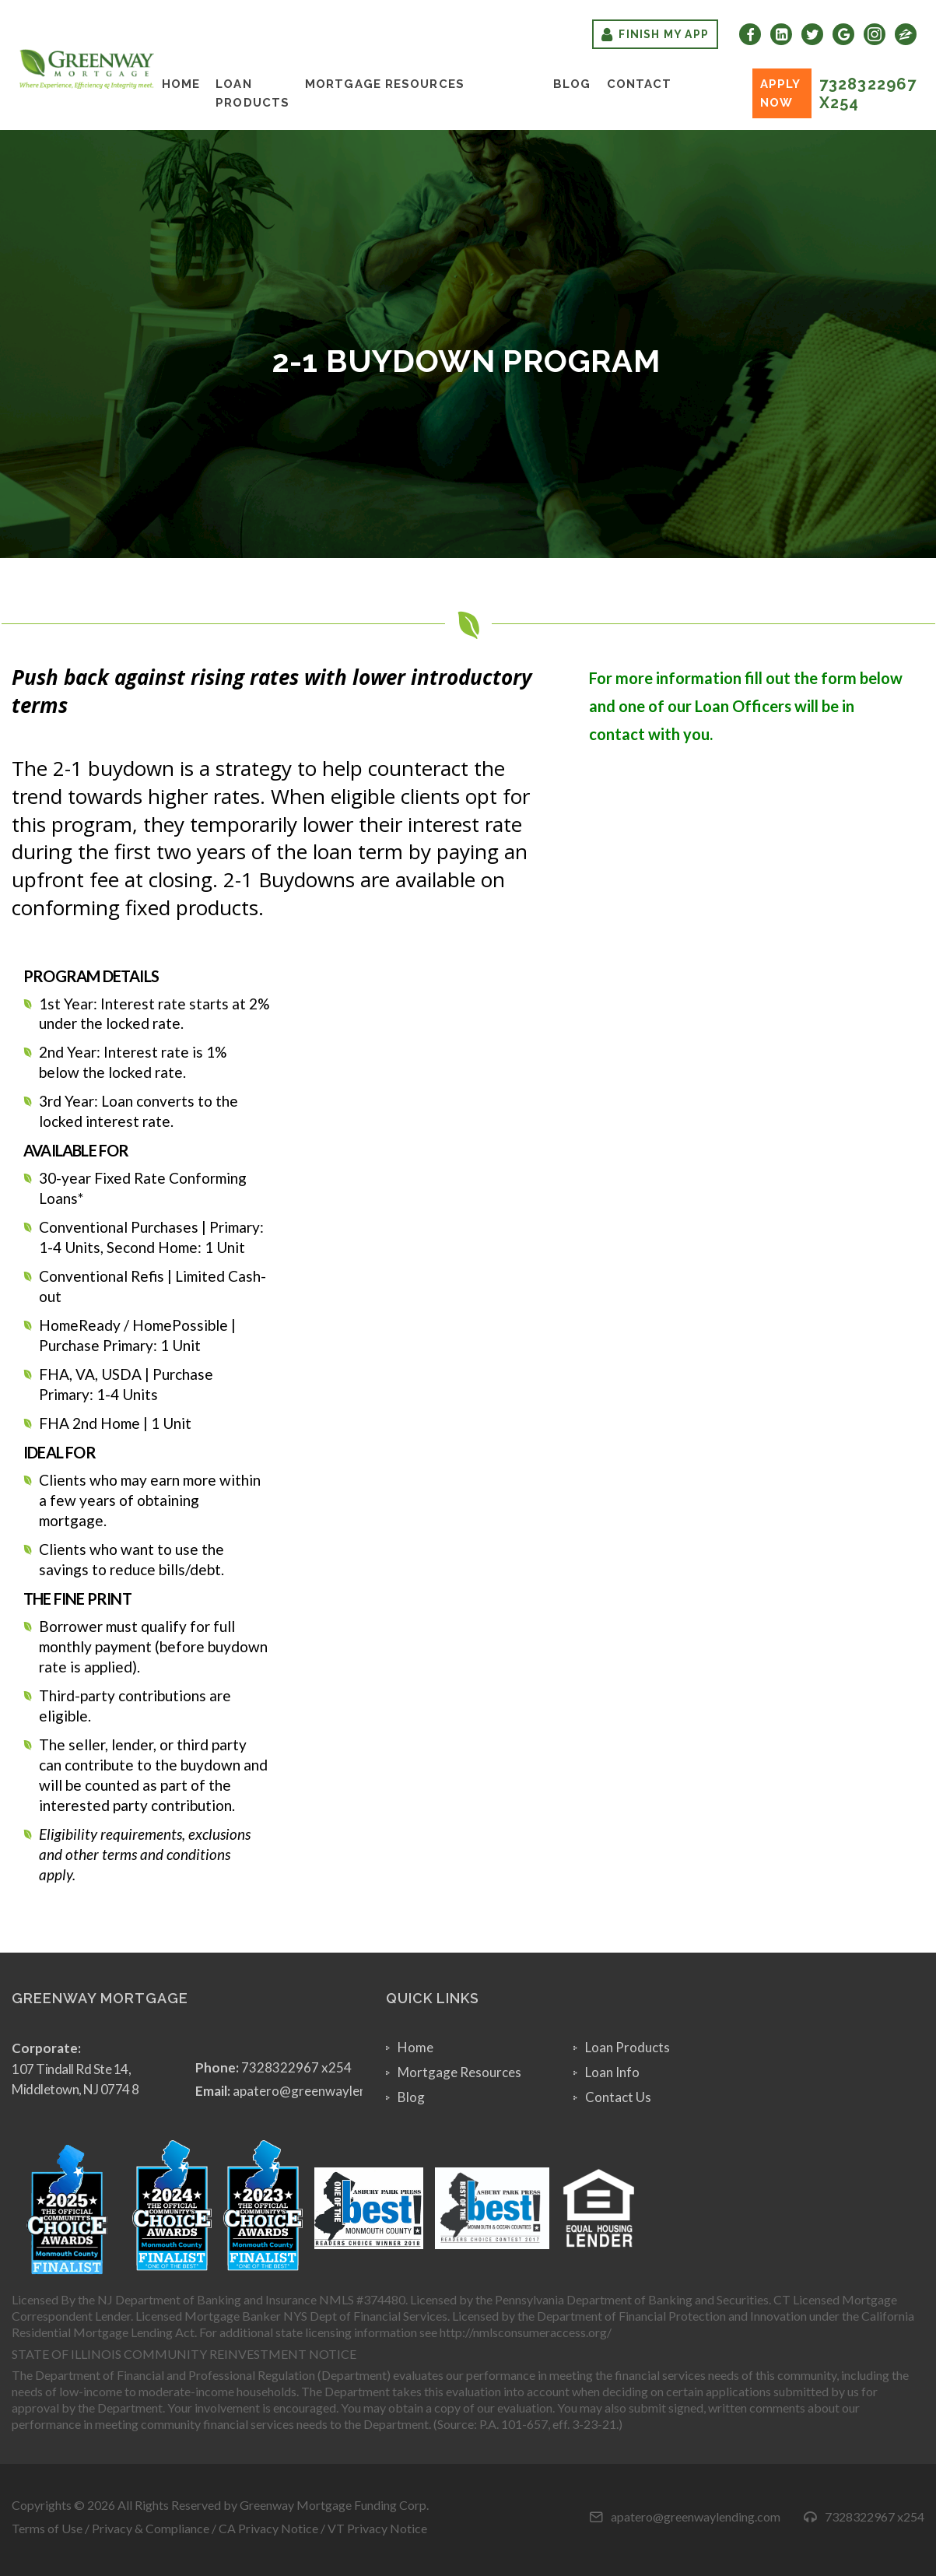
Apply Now (780, 93)
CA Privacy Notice (268, 2528)
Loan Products (252, 93)
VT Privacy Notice (377, 2528)
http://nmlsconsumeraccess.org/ (526, 2332)
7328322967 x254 (868, 93)
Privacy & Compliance (150, 2528)
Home (181, 84)
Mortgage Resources (384, 84)
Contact (639, 84)
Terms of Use (47, 2528)
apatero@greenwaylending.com (326, 2091)
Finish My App (655, 34)
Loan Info (612, 2072)
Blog (572, 84)
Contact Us (618, 2097)
